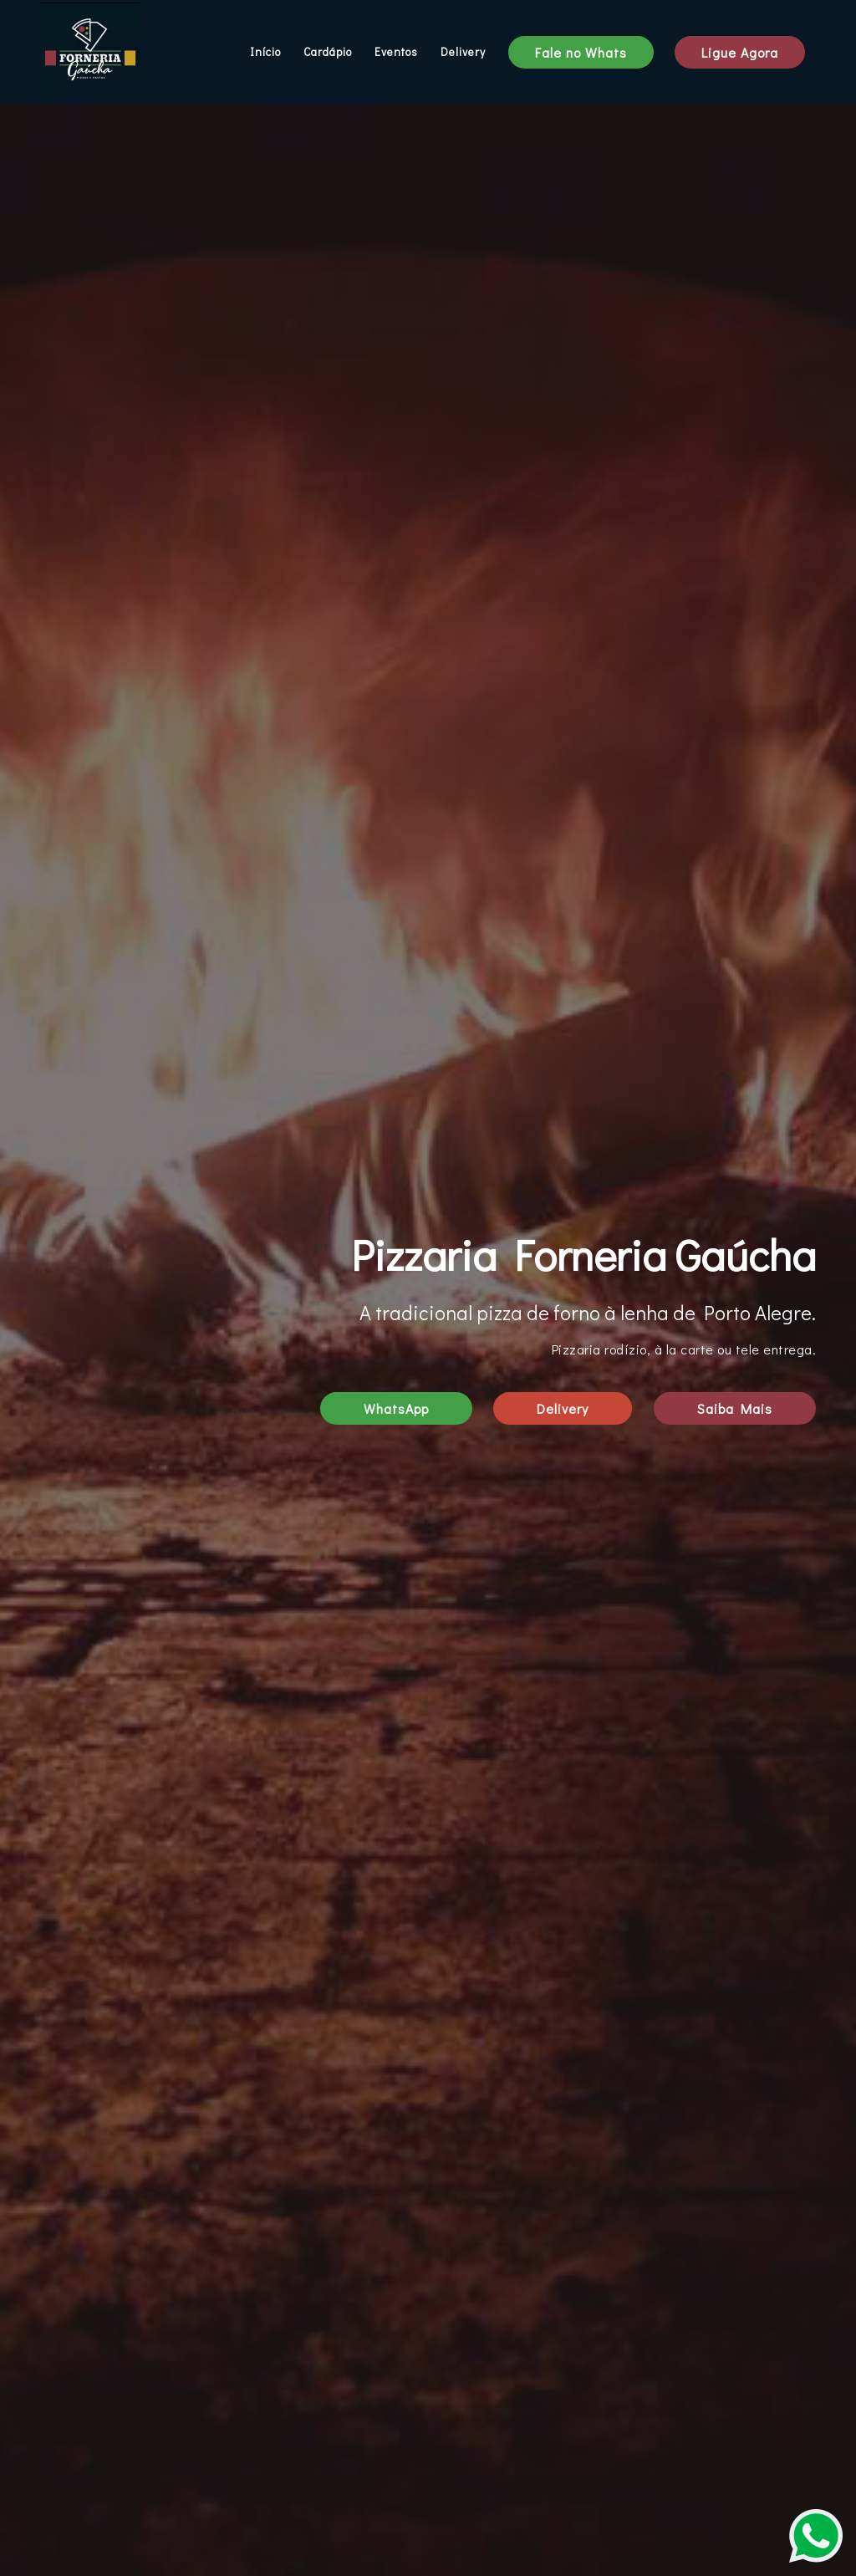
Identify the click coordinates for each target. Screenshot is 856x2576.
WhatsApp (396, 1408)
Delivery (463, 51)
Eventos (396, 51)
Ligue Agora (739, 52)
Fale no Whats (581, 52)
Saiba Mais (734, 1408)
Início (265, 51)
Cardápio (327, 51)
